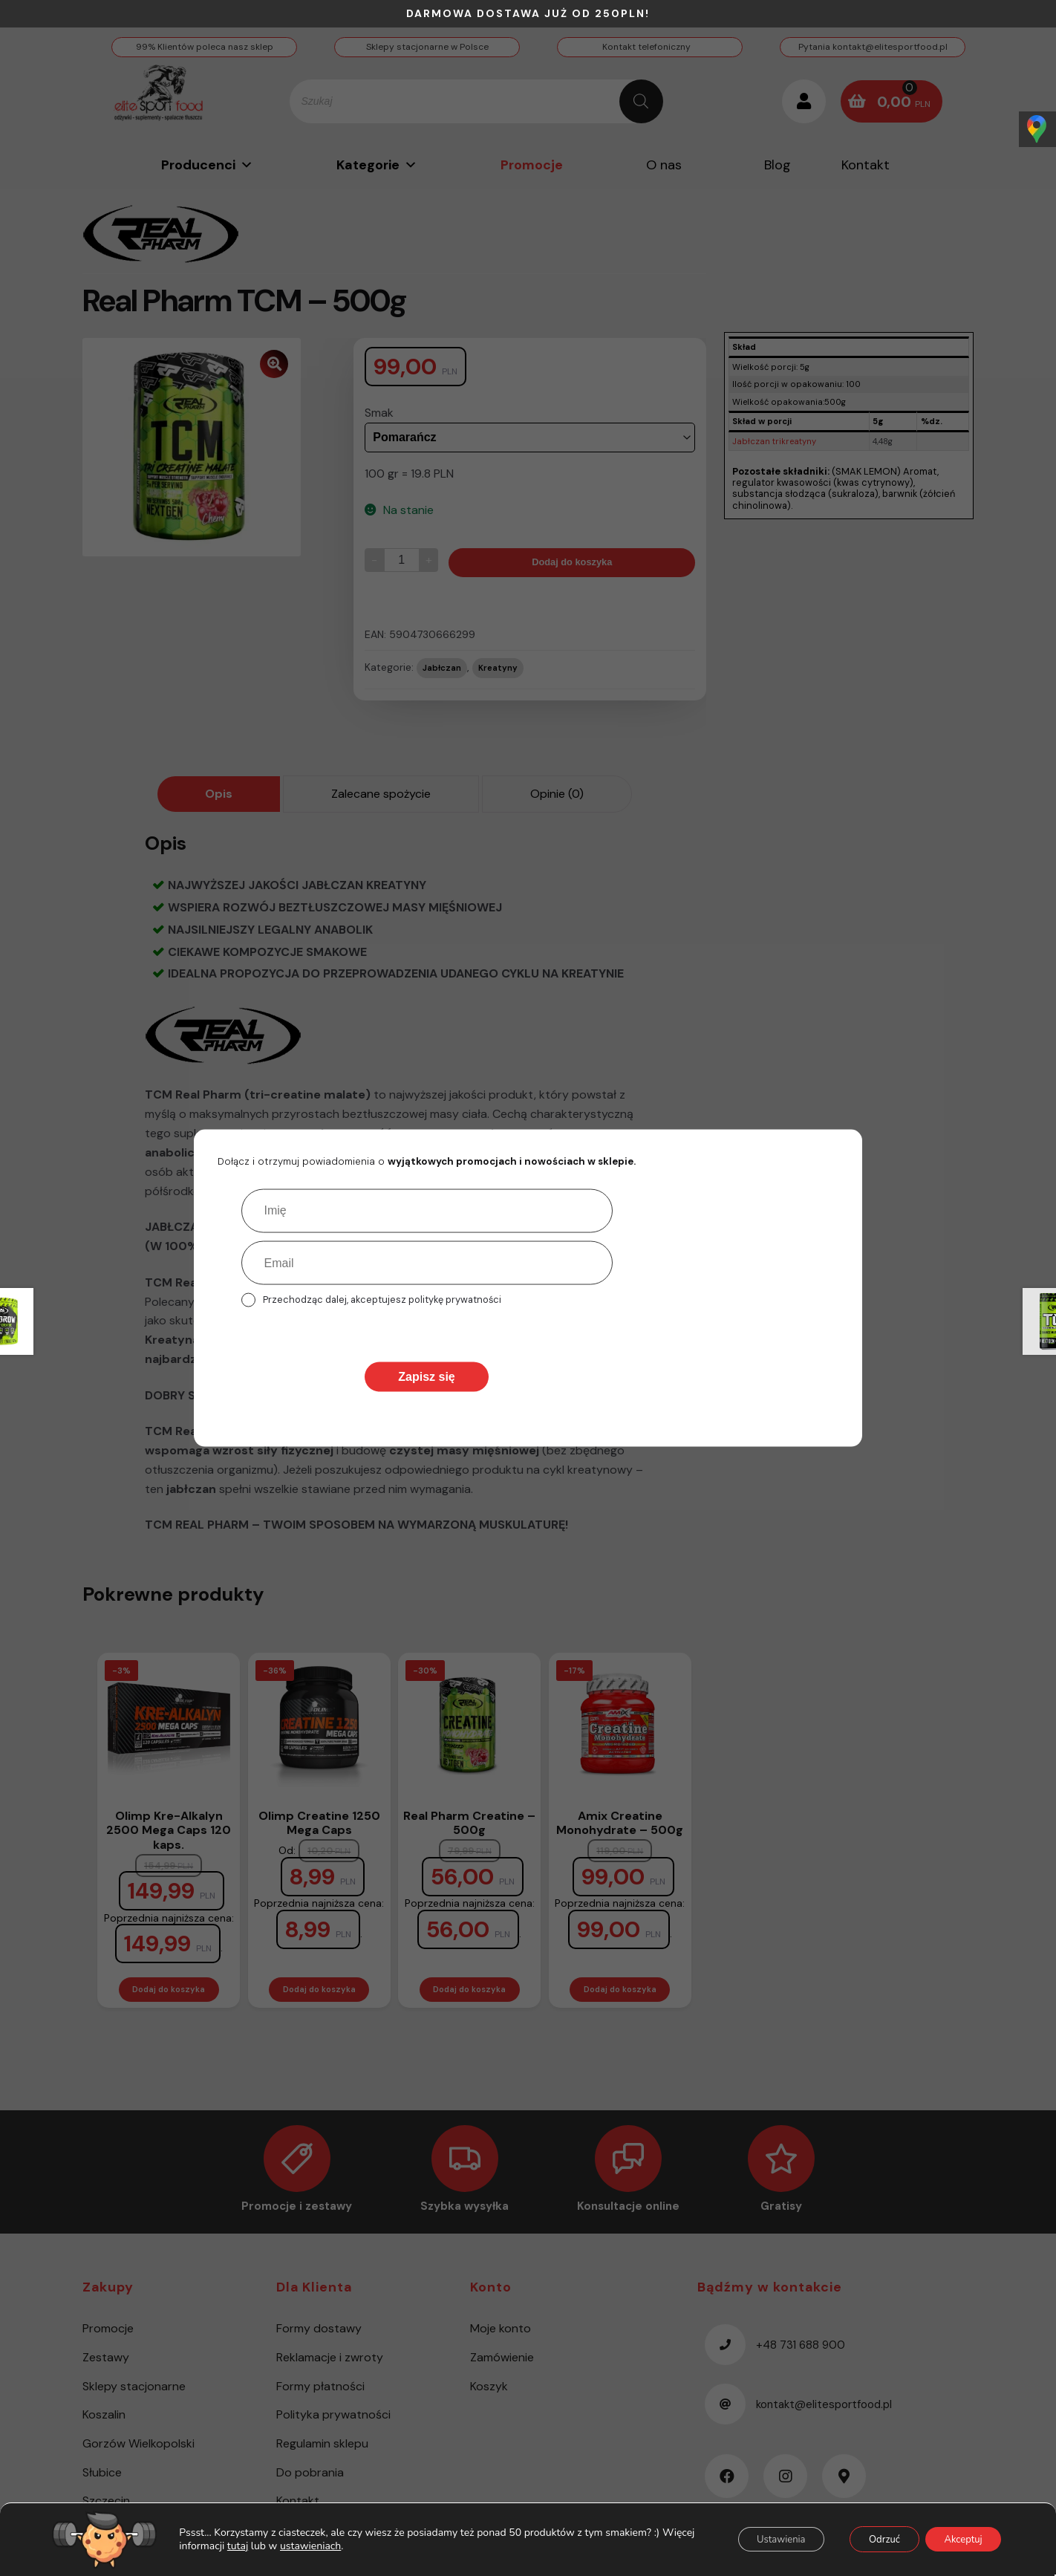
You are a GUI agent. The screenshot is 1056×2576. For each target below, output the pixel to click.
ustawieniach (340, 2547)
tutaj (267, 2547)
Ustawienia (757, 2541)
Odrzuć (870, 2541)
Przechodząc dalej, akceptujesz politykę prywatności (382, 1299)
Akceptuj (958, 2541)
